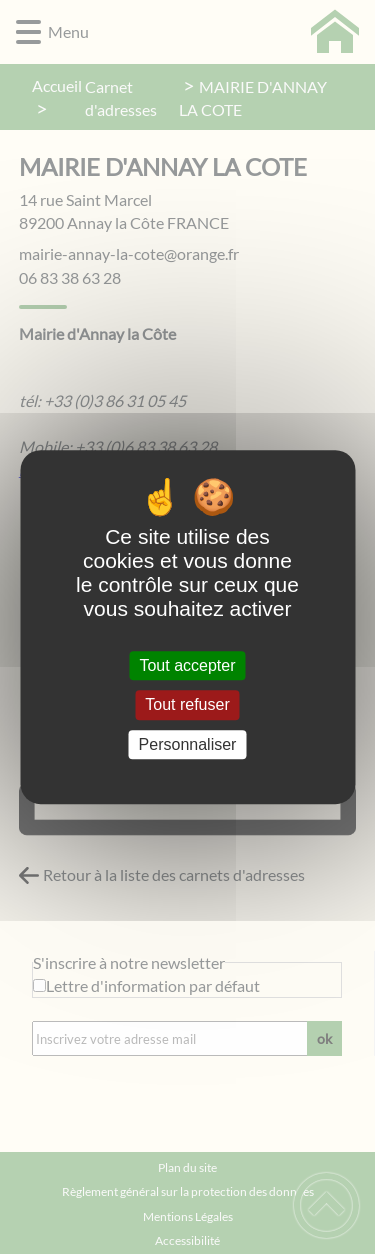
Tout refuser (187, 705)
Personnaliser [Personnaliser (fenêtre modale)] (188, 744)
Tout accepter (187, 665)
